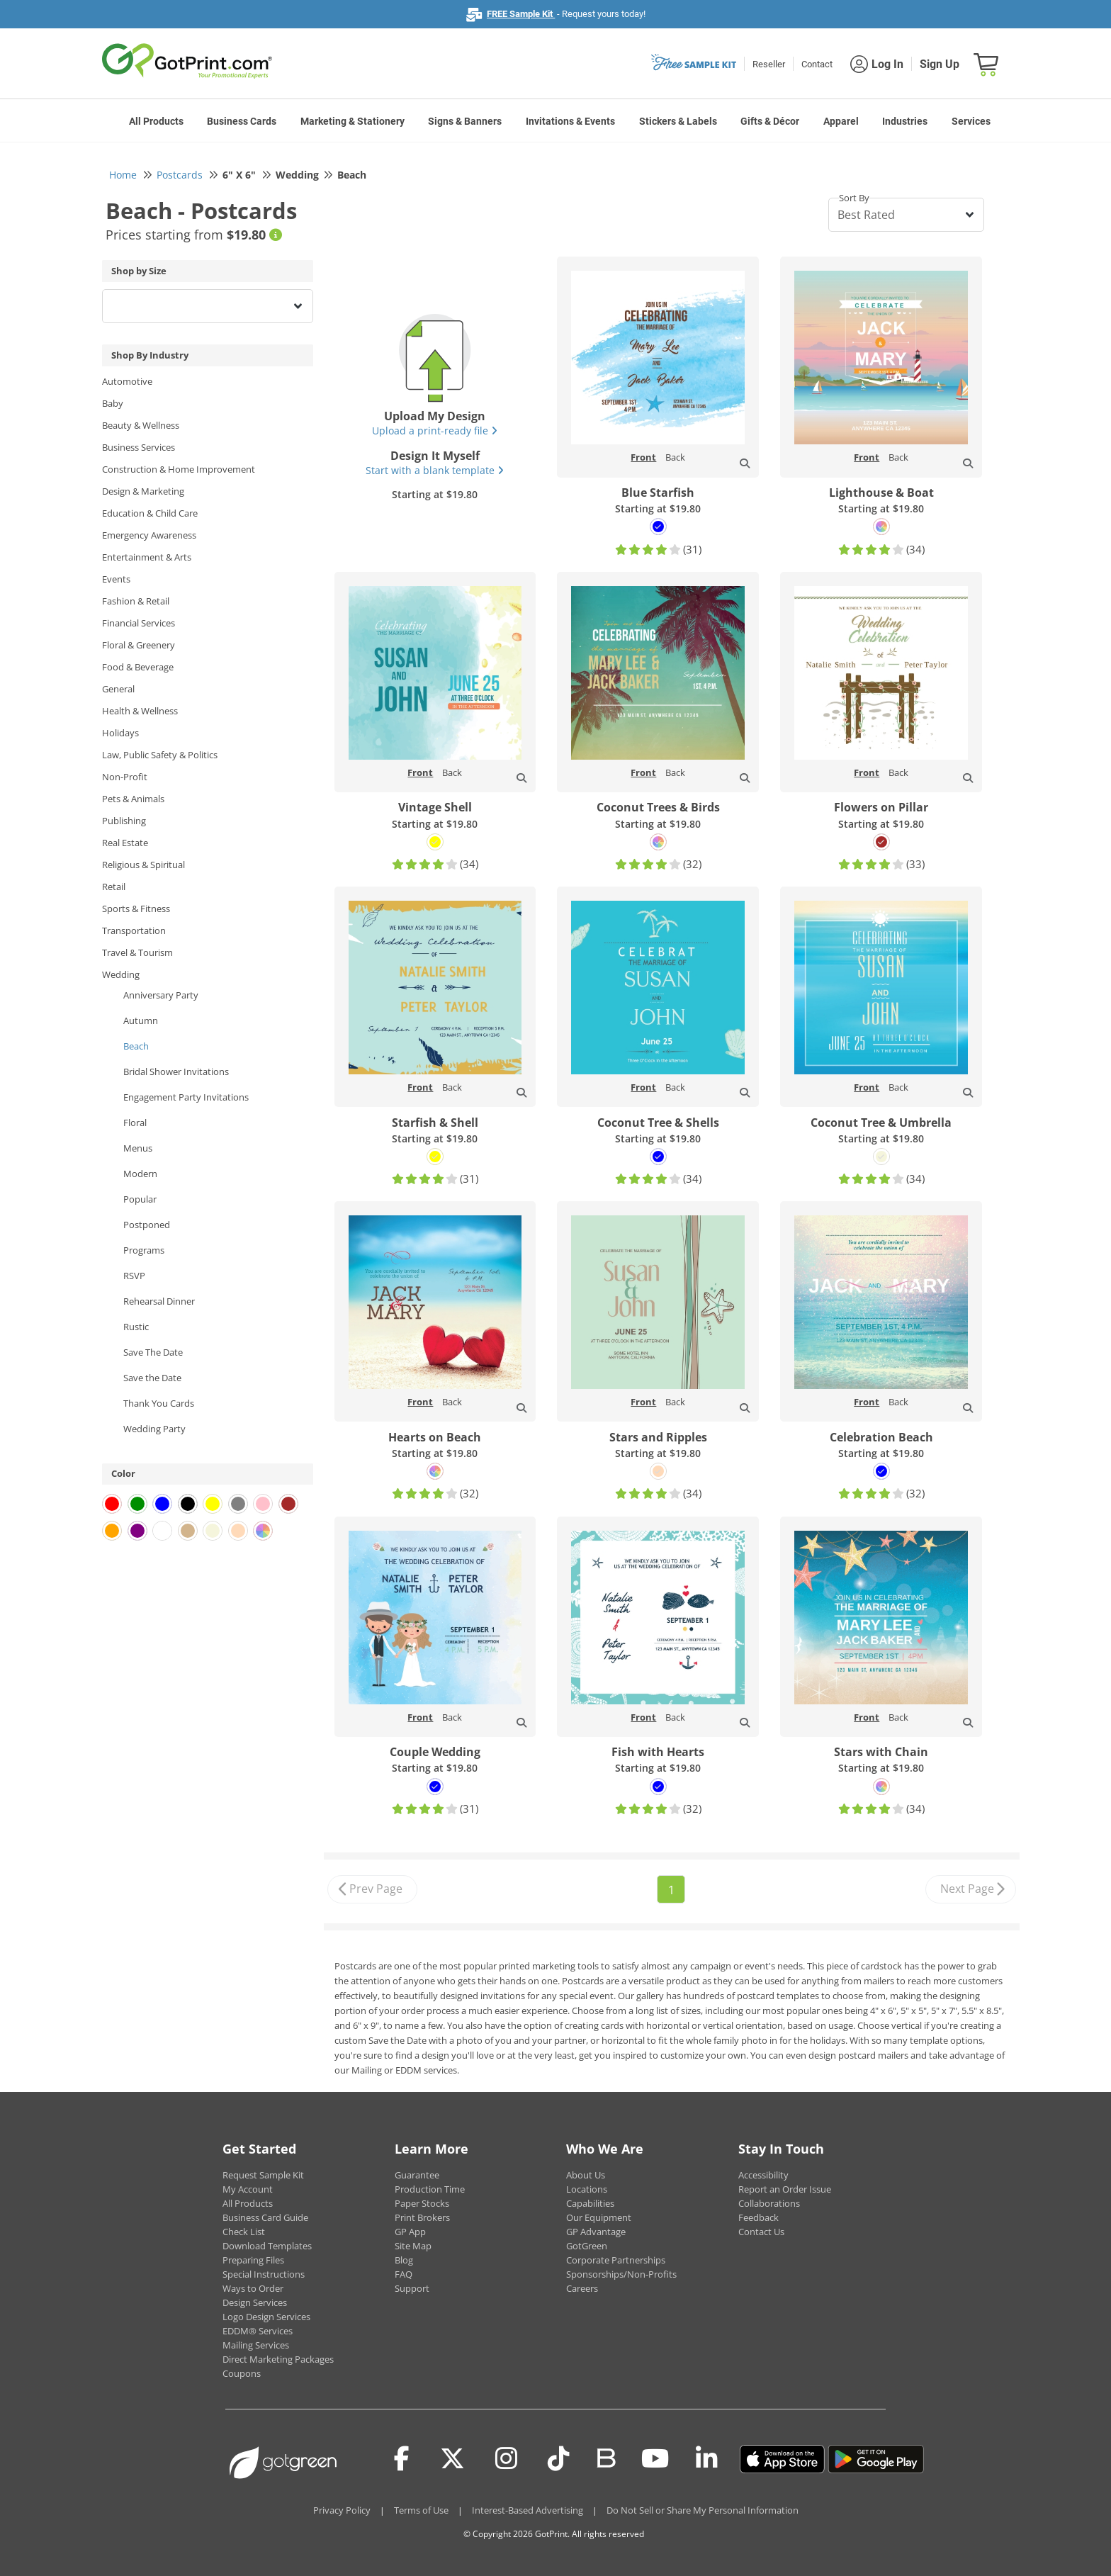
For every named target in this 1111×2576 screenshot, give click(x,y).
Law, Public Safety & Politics (160, 754)
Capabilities (590, 2203)
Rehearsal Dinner (159, 1301)
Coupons (241, 2373)
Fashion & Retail (135, 601)
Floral (135, 1122)
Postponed (146, 1224)
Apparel (841, 121)
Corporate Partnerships (615, 2260)
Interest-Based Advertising (527, 2510)
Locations (586, 2189)
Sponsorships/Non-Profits (621, 2274)
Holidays (120, 732)
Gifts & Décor (769, 121)
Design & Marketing (143, 491)
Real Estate (125, 842)
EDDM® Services (257, 2330)
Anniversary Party (160, 995)
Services (971, 121)
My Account (247, 2189)
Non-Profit (124, 776)
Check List (243, 2231)
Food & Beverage (138, 666)
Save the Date (152, 1377)
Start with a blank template (435, 470)
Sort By (854, 197)
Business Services (138, 447)
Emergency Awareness (149, 535)
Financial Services (138, 623)
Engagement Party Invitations (186, 1097)
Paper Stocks (422, 2203)
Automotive (127, 381)
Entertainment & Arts (146, 557)
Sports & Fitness (136, 908)
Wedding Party (154, 1428)
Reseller (768, 64)
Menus (137, 1148)
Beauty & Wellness (140, 425)
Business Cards (241, 121)
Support (412, 2288)
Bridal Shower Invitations (176, 1071)
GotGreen (586, 2245)
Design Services (254, 2302)
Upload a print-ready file (434, 430)
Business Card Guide (265, 2217)
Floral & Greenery (138, 645)
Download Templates (267, 2245)
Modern (140, 1173)
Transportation (134, 930)
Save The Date (153, 1352)
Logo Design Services (266, 2316)
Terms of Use (421, 2510)
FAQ (403, 2274)
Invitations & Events (570, 121)
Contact (817, 64)
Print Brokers (422, 2217)
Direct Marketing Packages (278, 2359)
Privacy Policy (342, 2510)
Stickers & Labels (678, 121)
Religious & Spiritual (143, 864)
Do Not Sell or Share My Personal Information (703, 2510)
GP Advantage (596, 2231)
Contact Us (761, 2231)
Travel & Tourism (137, 952)
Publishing (124, 820)
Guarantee (417, 2175)
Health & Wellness (140, 710)
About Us (585, 2175)
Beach (136, 1046)
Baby (112, 403)
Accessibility (763, 2175)
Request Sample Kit (263, 2175)
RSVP (134, 1275)
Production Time (430, 2189)
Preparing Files (253, 2260)
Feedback (758, 2217)
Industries (904, 121)
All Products (156, 121)
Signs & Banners (465, 121)
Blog (404, 2260)
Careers (582, 2288)
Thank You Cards (158, 1403)
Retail (113, 886)
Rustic (136, 1326)
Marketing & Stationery (352, 121)
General (118, 688)
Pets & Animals (133, 798)
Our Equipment (598, 2217)
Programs (143, 1250)
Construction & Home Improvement (178, 469)
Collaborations (769, 2203)
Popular (140, 1199)
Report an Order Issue (784, 2189)
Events (116, 579)
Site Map (413, 2245)
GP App (410, 2231)
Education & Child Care (150, 513)
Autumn (140, 1020)
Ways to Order (252, 2288)
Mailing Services (255, 2345)
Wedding (121, 974)
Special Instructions (263, 2274)
